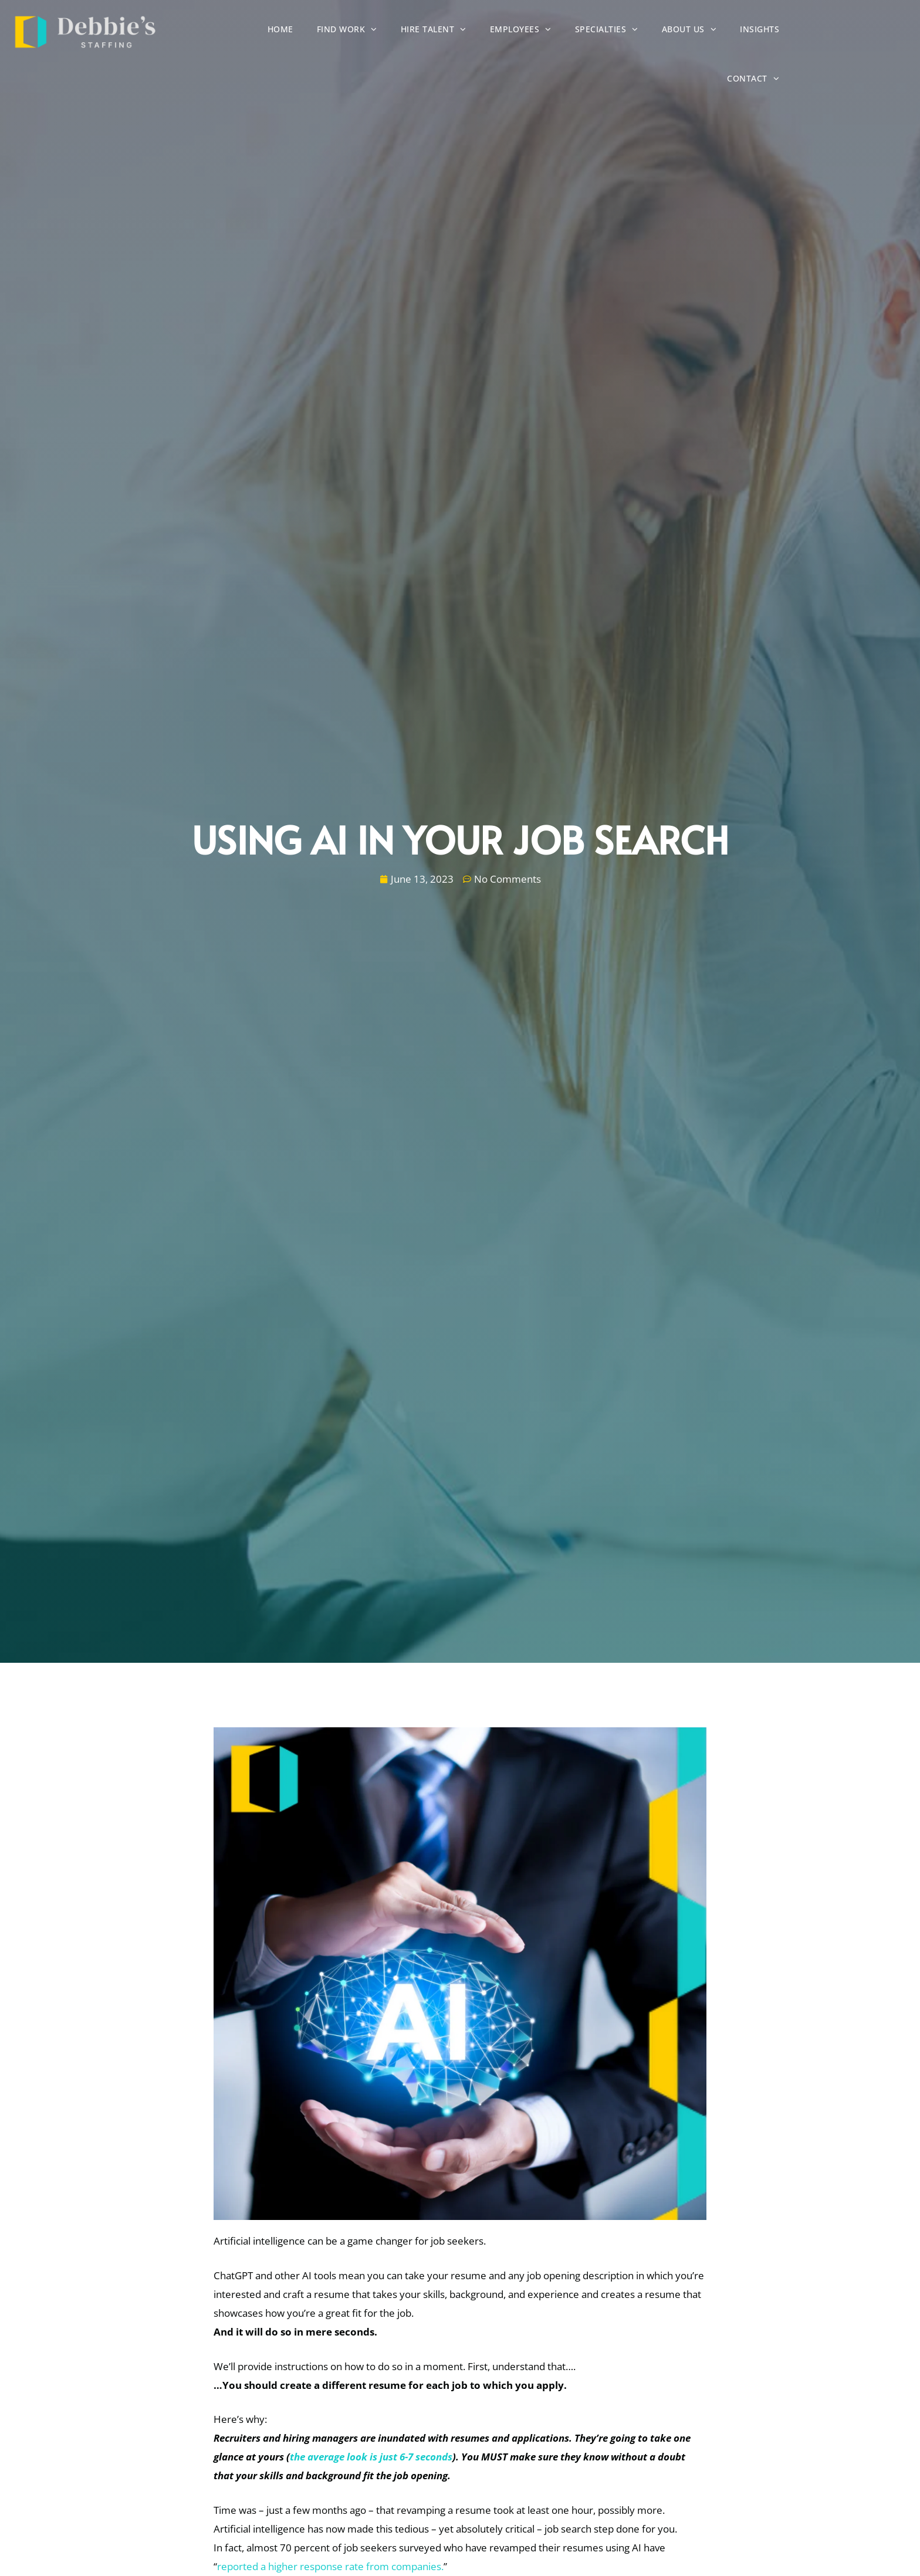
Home (330, 31)
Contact (878, 31)
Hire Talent (483, 31)
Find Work (396, 31)
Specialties (656, 31)
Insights (808, 31)
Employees (570, 31)
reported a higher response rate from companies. (330, 2566)
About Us (738, 31)
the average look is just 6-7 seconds (371, 2456)
